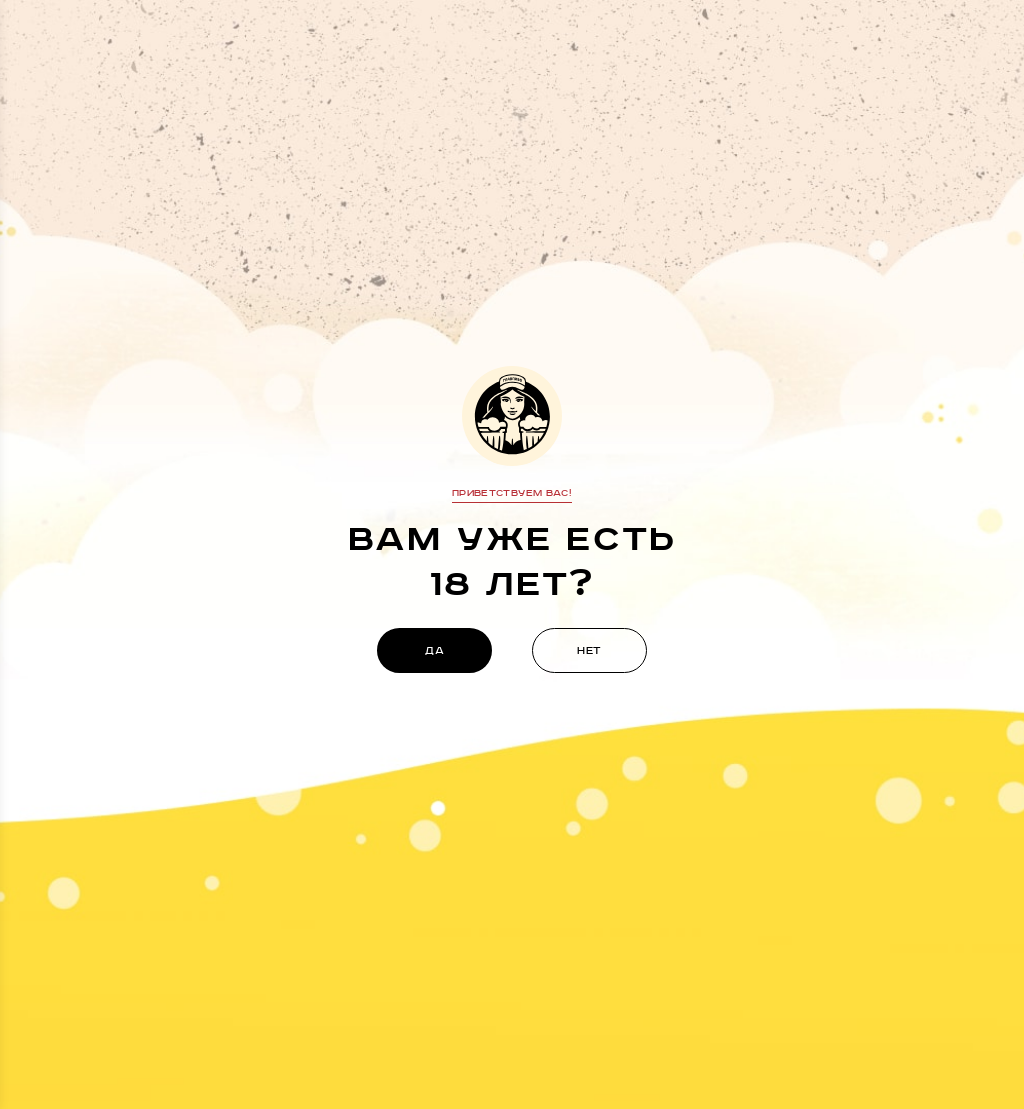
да (434, 650)
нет (589, 651)
